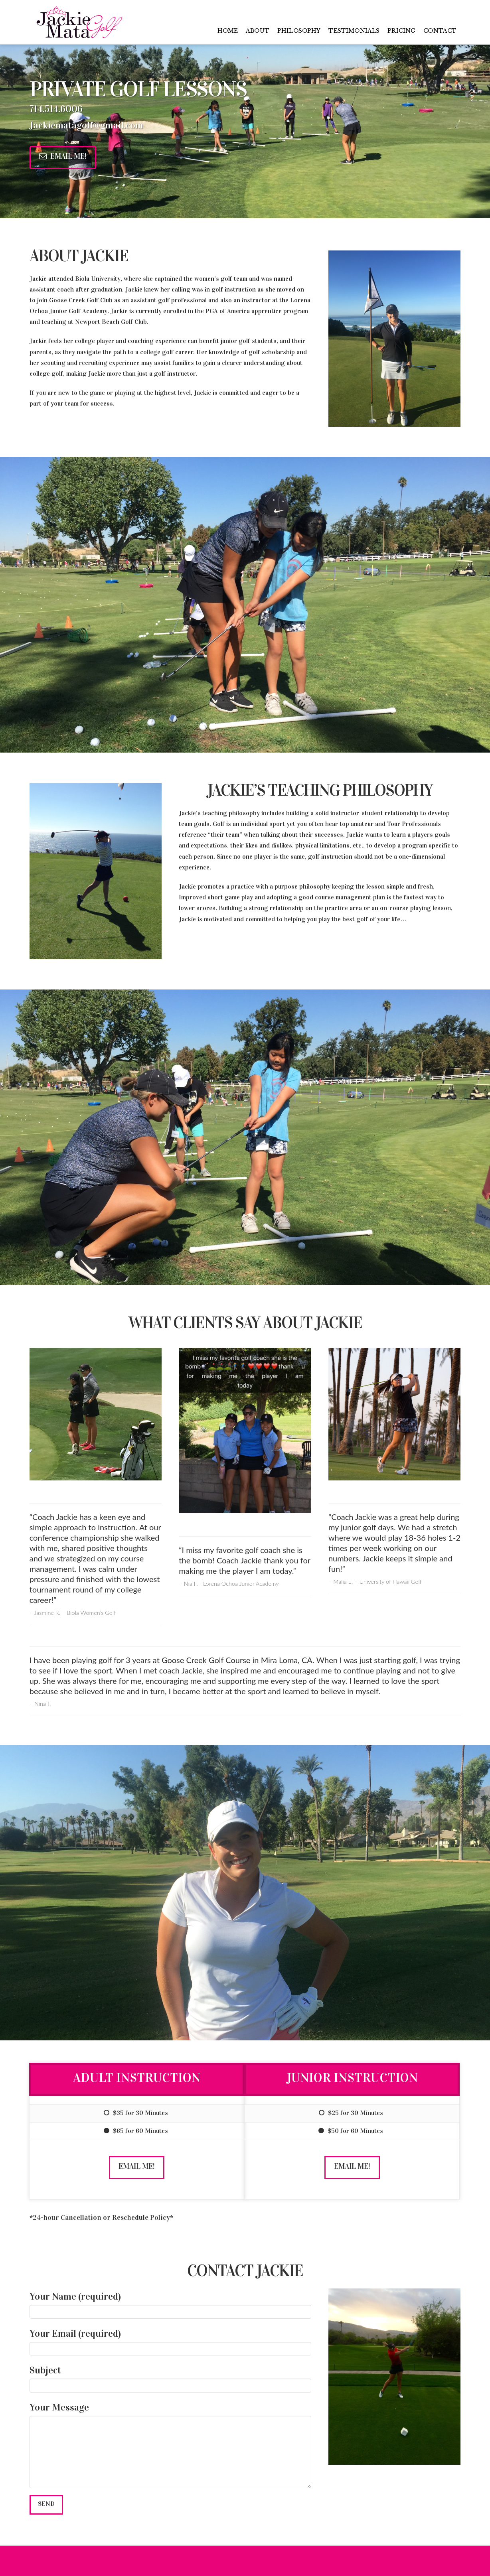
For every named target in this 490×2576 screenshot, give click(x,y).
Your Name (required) (170, 2304)
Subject (170, 2378)
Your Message (170, 2415)
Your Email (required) (170, 2342)
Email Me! (63, 156)
